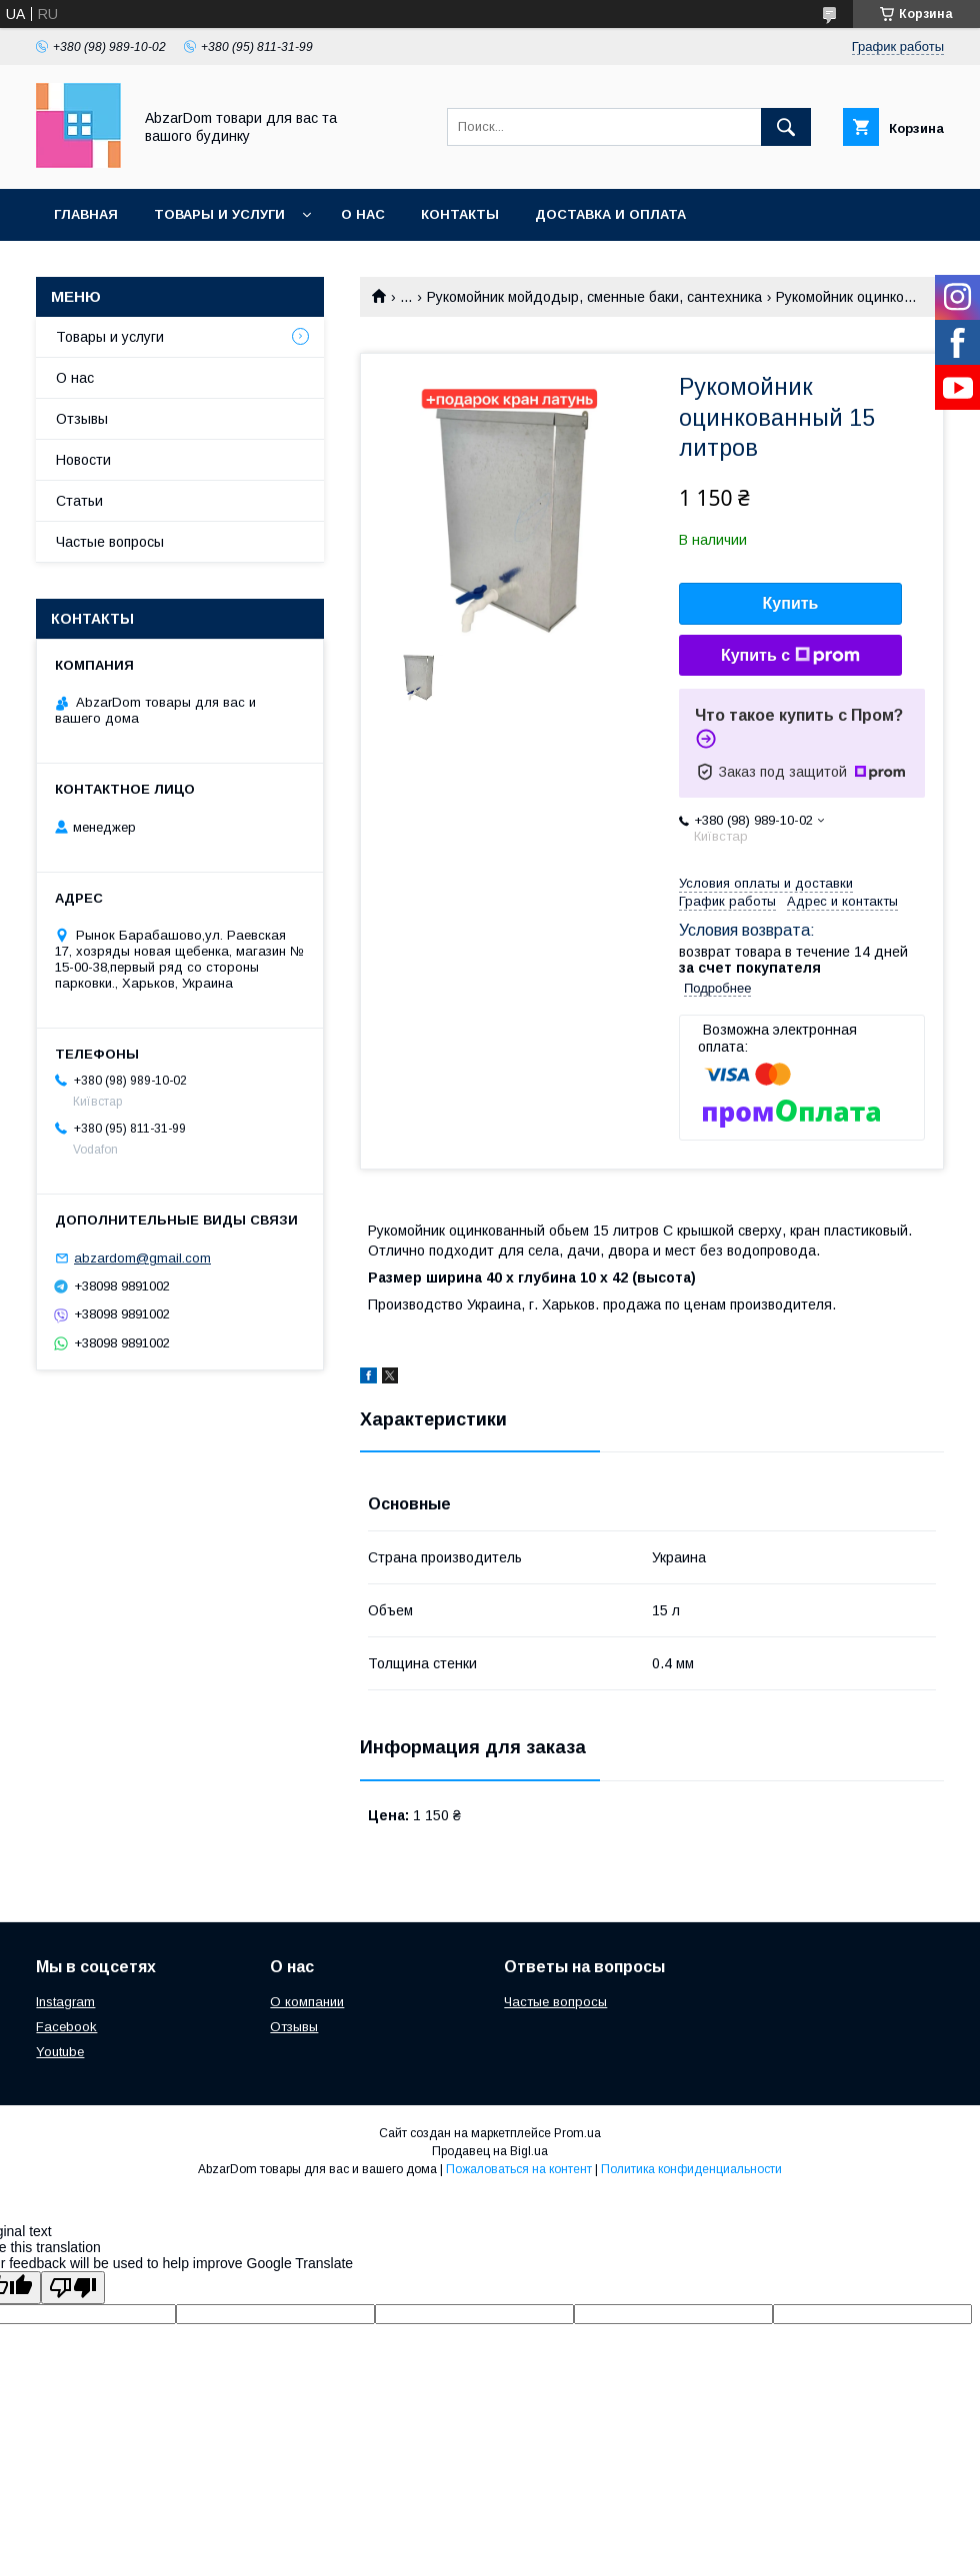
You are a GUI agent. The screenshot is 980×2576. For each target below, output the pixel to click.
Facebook (66, 2026)
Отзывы (82, 419)
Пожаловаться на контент (519, 2169)
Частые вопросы (110, 542)
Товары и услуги (219, 214)
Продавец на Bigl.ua (490, 2151)
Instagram (65, 2001)
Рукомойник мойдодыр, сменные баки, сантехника (594, 297)
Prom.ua (577, 2133)
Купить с (790, 656)
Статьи (79, 501)
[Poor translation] (73, 2287)
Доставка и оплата (610, 214)
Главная (86, 214)
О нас (363, 214)
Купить (791, 603)
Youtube (60, 2051)
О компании (307, 2001)
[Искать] (786, 127)
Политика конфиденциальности (691, 2169)
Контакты (460, 214)
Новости (83, 460)
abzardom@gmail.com (142, 1258)
